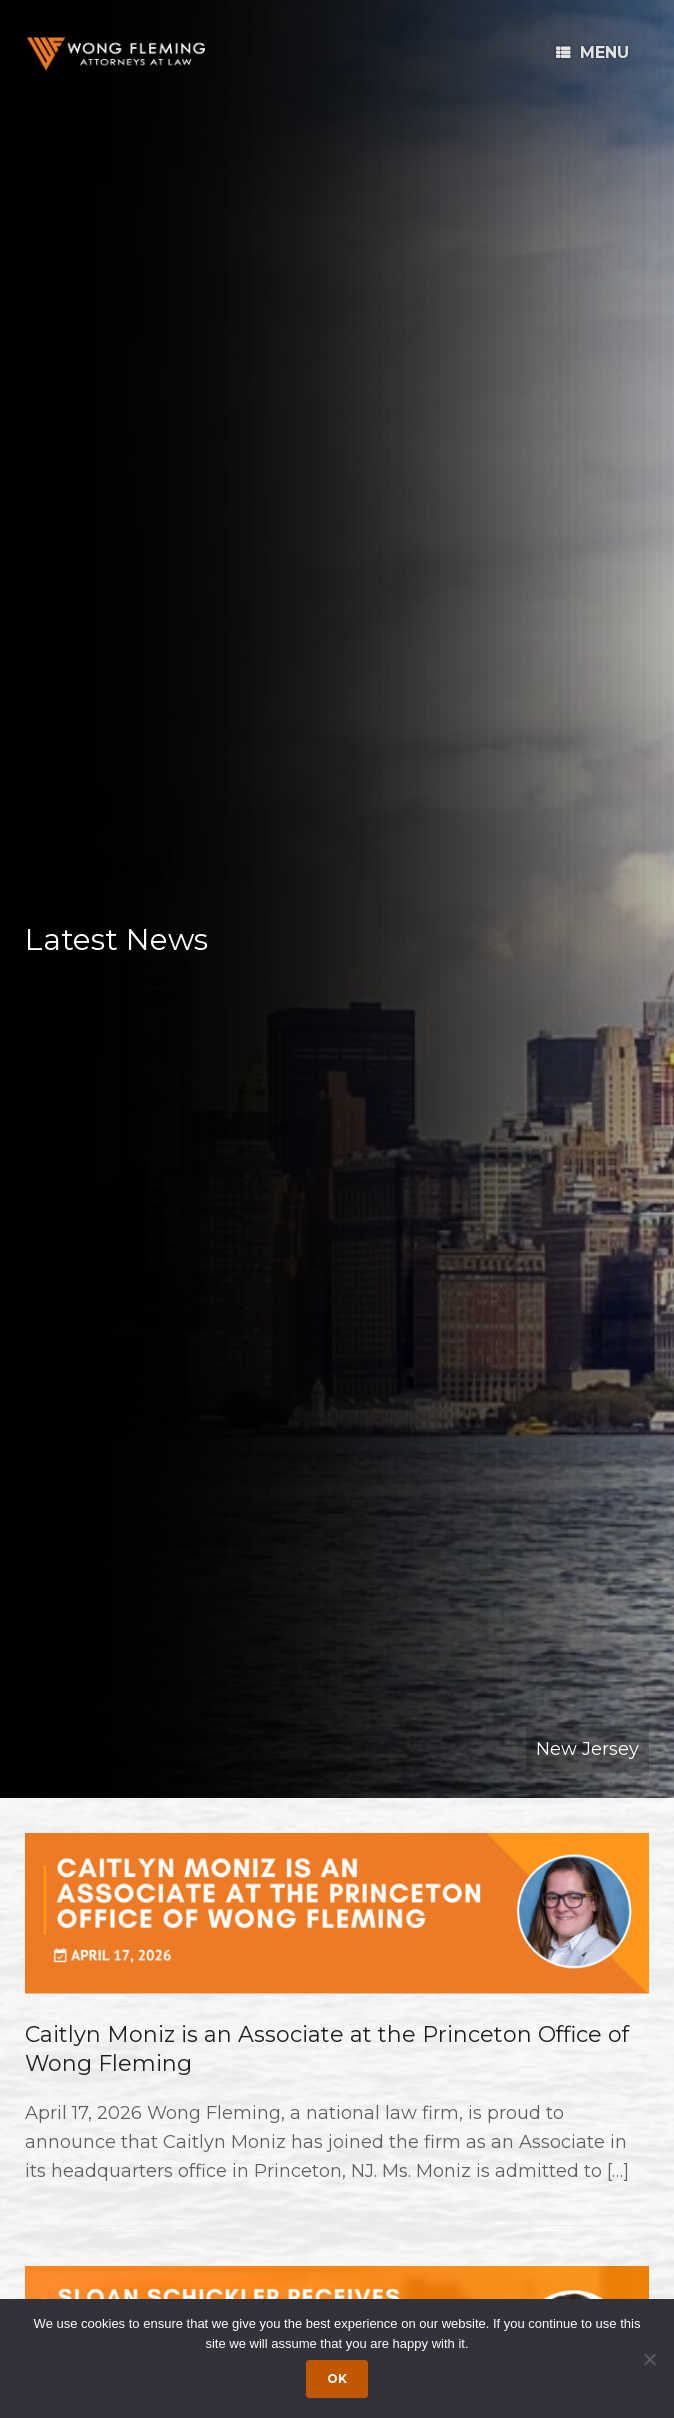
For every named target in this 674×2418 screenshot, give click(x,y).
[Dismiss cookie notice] (649, 2359)
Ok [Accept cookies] (337, 2378)
